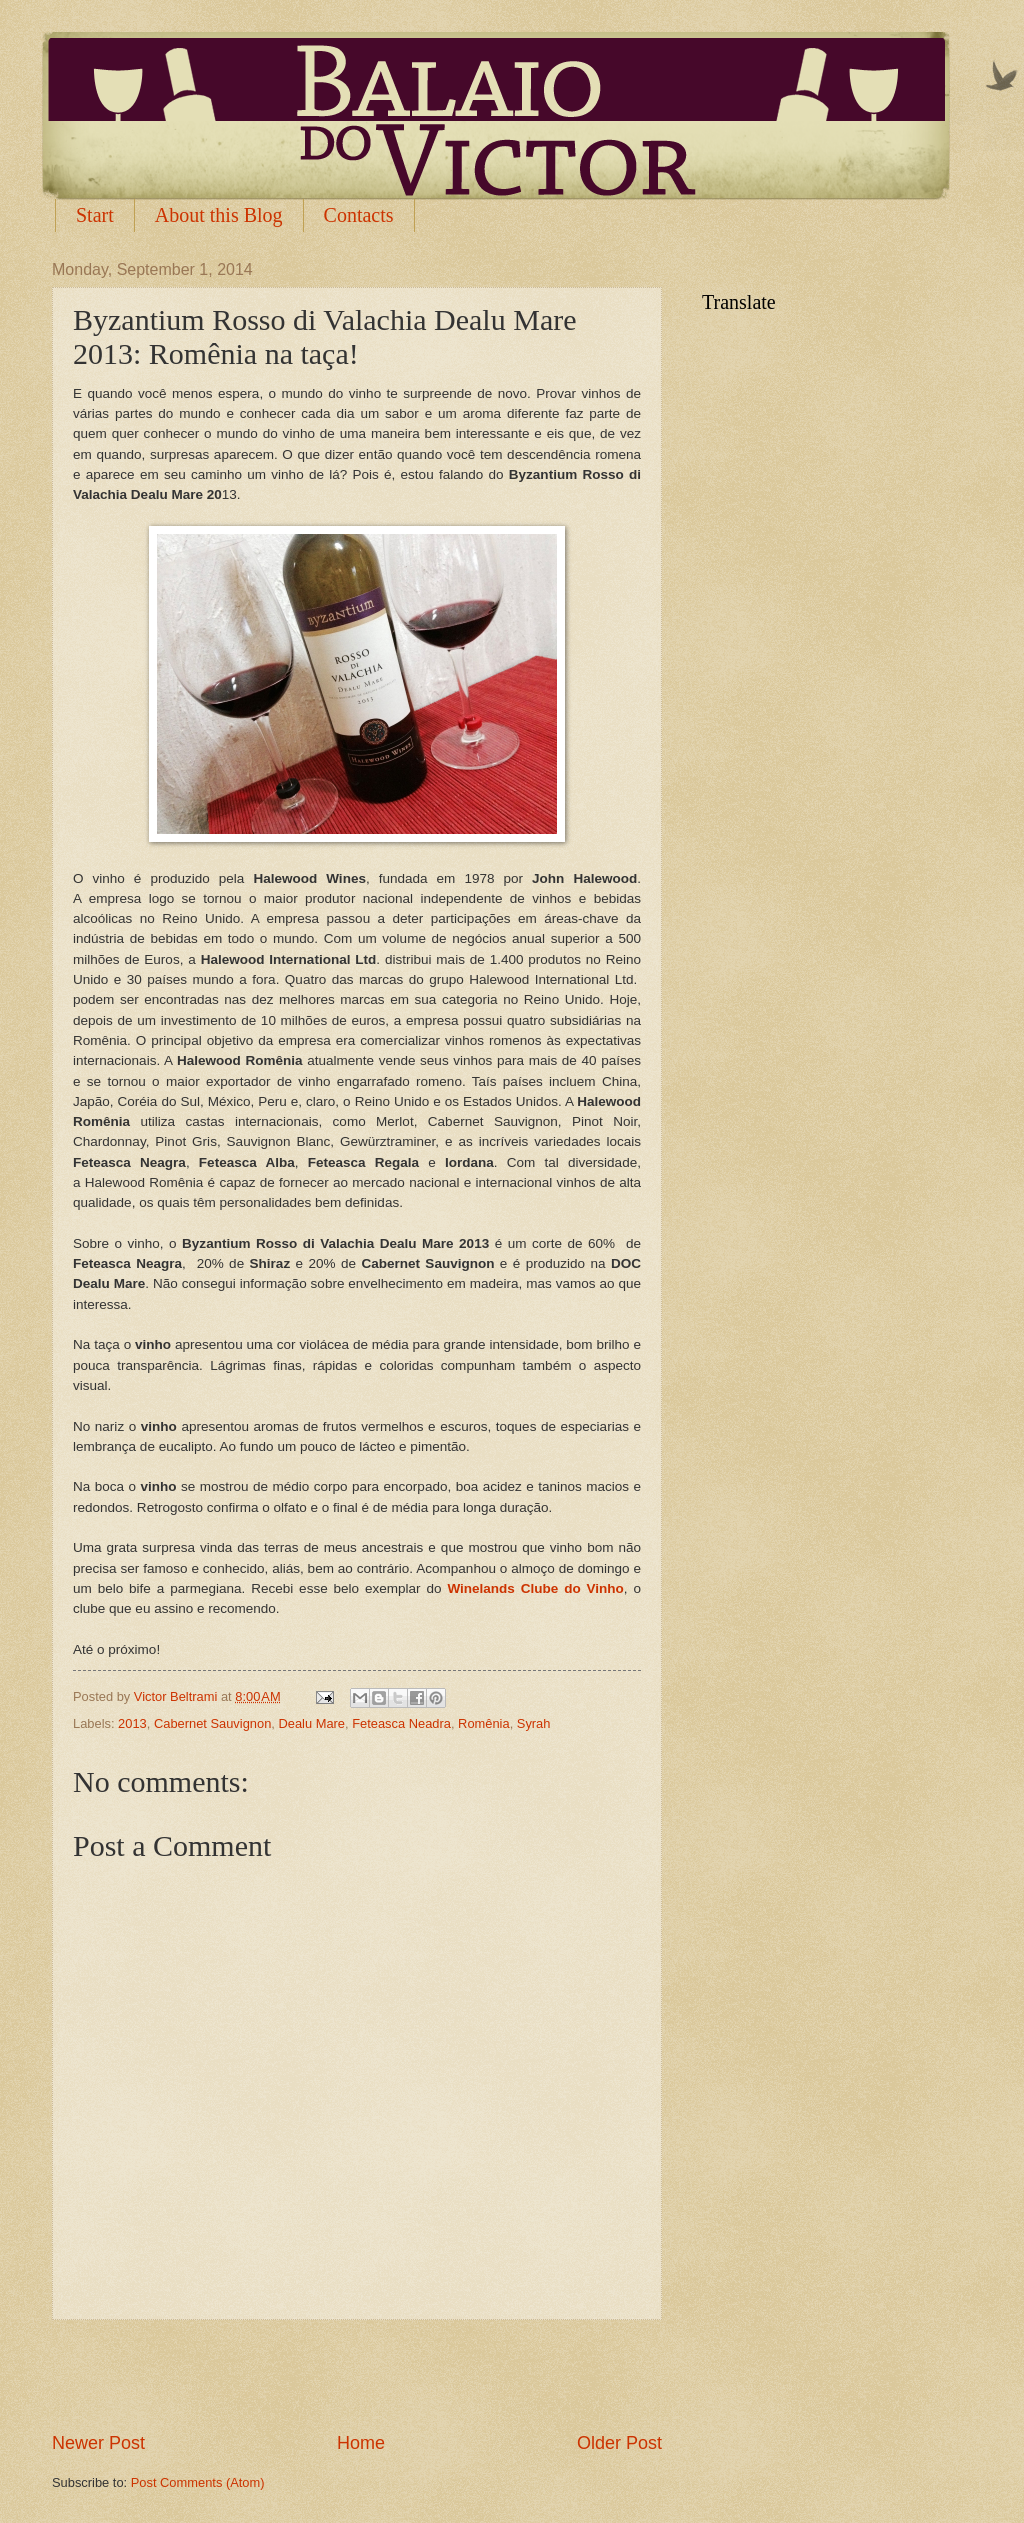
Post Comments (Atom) (198, 2482)
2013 (132, 1723)
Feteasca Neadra (401, 1723)
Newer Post (98, 2443)
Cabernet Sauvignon (212, 1723)
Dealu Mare (311, 1723)
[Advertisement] (357, 2375)
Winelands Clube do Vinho (535, 1588)
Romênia (484, 1723)
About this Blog (219, 215)
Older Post (619, 2443)
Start (95, 215)
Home (361, 2443)
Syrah (534, 1723)
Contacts (359, 215)
